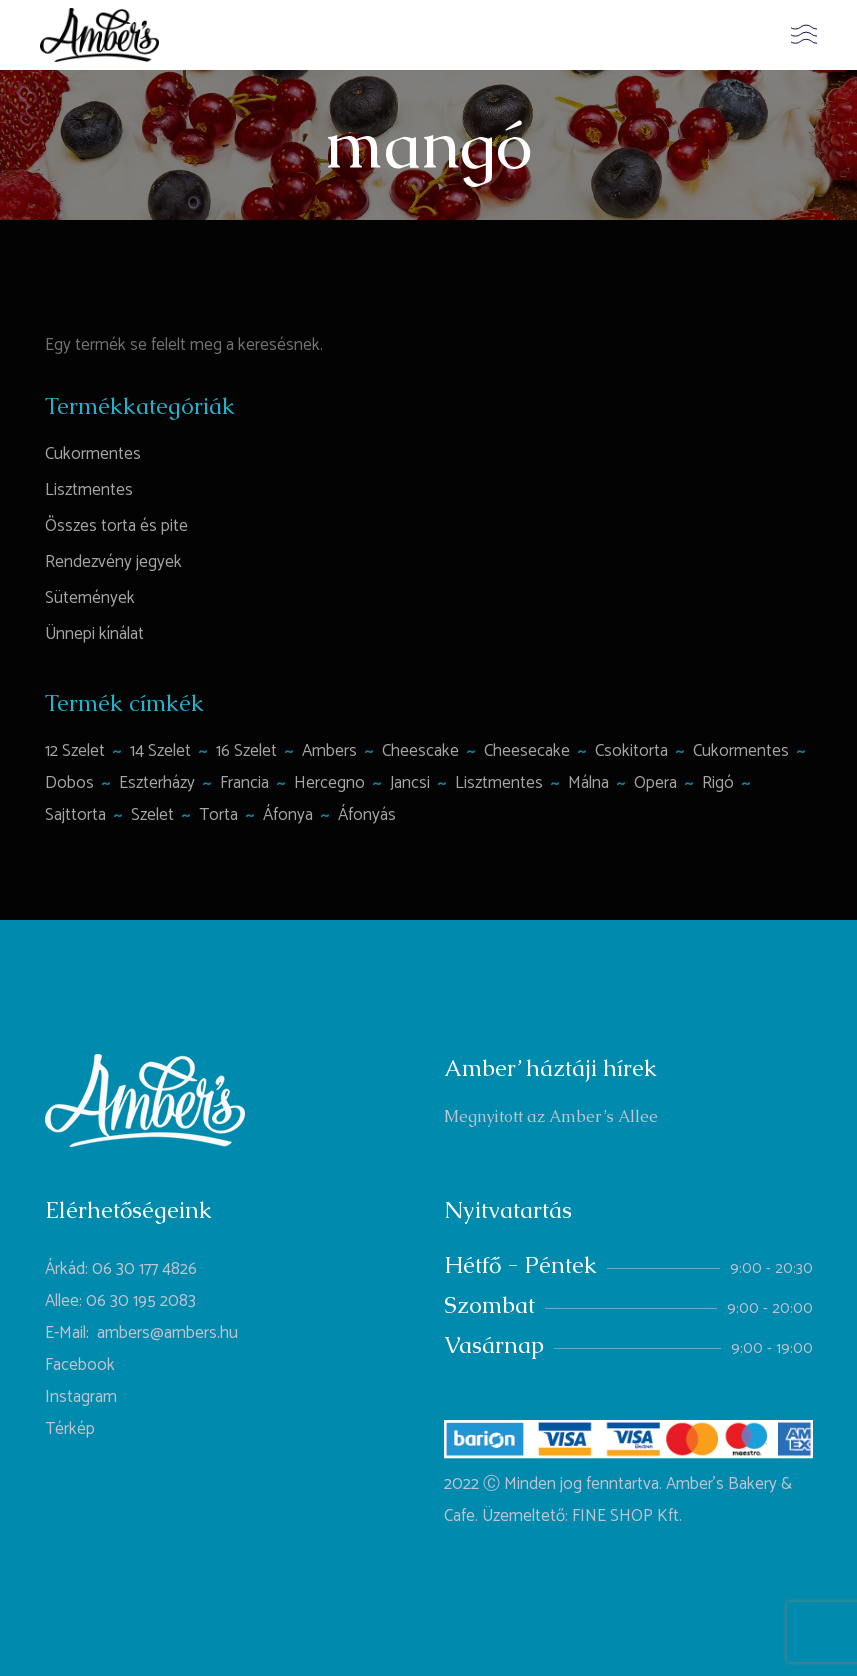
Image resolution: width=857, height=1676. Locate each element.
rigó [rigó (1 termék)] (718, 783)
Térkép (70, 1429)
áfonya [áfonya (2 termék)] (288, 815)
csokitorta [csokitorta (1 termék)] (631, 751)
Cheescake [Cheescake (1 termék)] (420, 751)
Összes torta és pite (116, 526)
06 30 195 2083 (141, 1301)
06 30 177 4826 (144, 1269)
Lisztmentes (89, 490)
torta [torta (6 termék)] (218, 815)
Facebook (80, 1365)
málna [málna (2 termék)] (588, 783)
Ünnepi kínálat (94, 634)
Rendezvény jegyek (113, 562)
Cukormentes (93, 454)
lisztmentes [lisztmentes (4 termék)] (499, 783)
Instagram (81, 1397)
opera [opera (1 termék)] (655, 783)
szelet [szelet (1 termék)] (152, 815)
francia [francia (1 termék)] (244, 783)
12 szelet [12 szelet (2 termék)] (75, 751)
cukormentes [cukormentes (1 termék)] (741, 751)
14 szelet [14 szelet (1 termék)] (160, 751)
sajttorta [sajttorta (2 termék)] (75, 815)
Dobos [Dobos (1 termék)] (69, 783)
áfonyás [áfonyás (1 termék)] (367, 815)
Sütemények (90, 598)
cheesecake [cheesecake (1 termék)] (527, 751)
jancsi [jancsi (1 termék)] (410, 783)
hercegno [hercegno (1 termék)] (329, 783)
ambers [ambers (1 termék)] (329, 751)
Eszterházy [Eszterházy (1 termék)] (157, 783)
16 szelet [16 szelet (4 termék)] (246, 751)
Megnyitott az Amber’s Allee (551, 1116)
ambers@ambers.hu (167, 1333)
